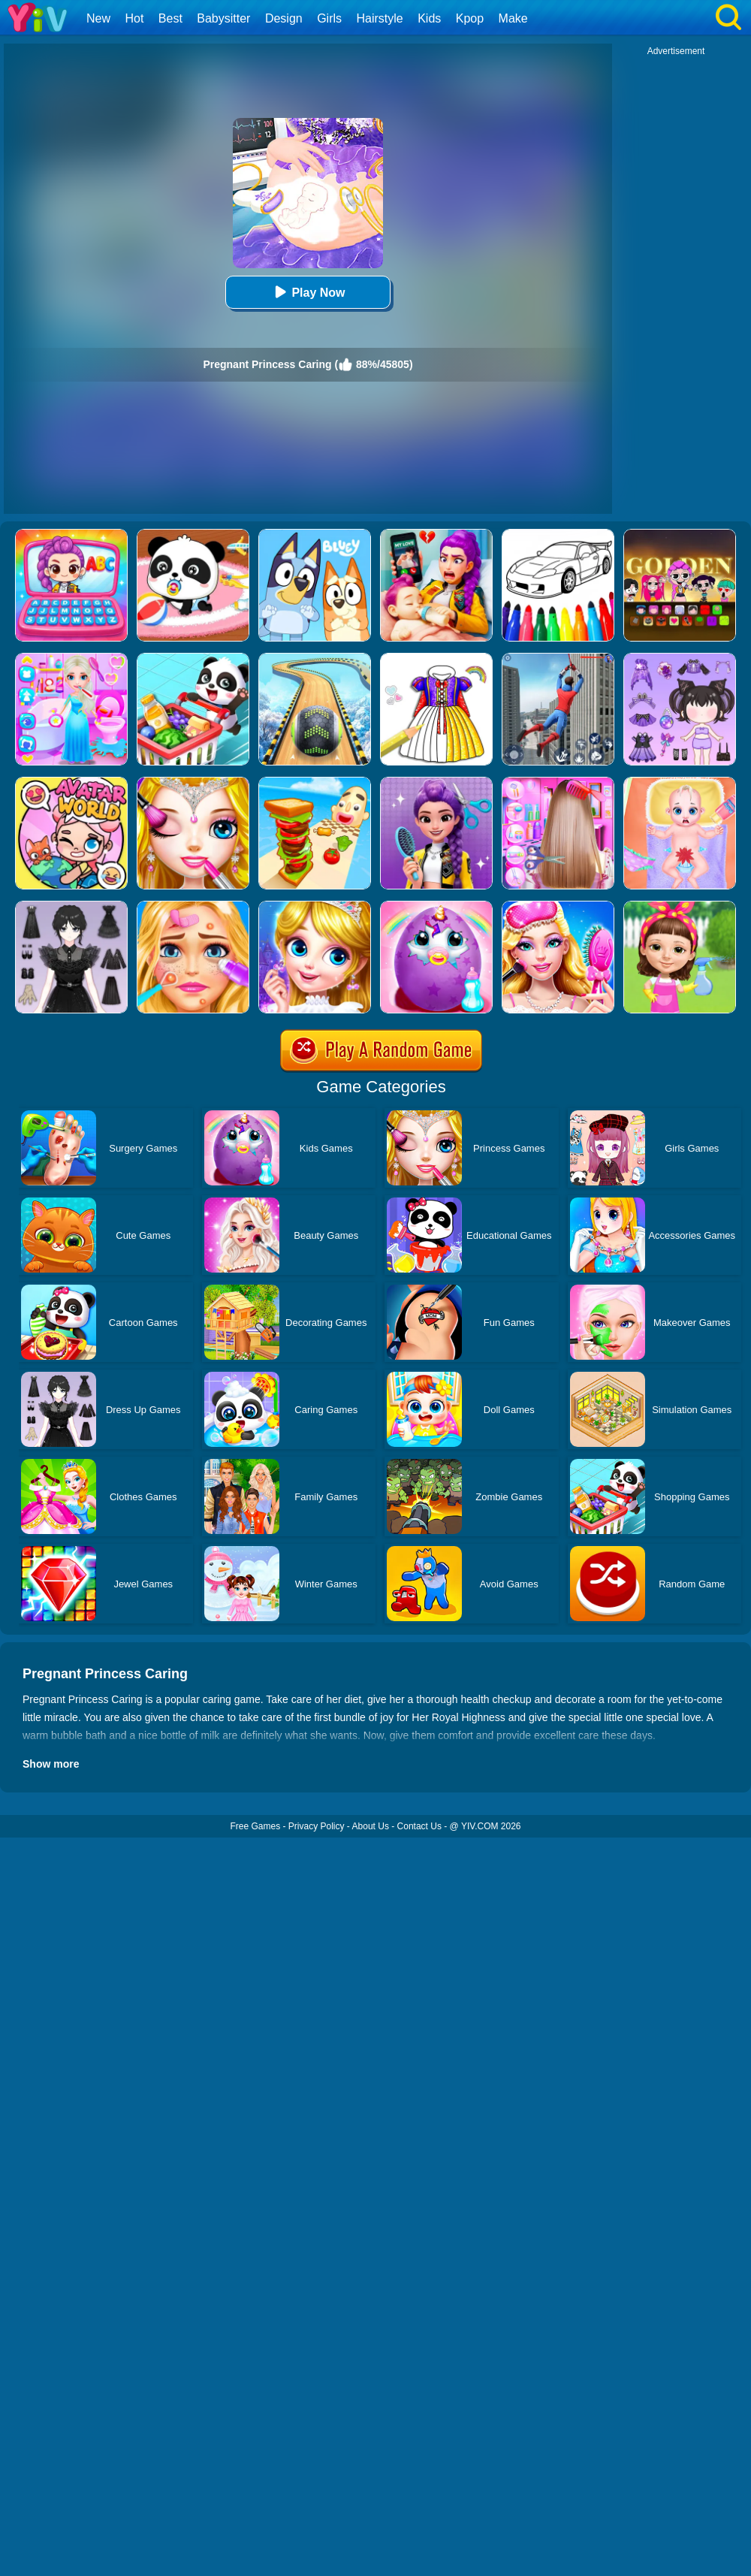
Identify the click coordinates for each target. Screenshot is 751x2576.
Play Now (307, 291)
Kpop (470, 18)
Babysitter (223, 18)
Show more (51, 1764)
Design (284, 18)
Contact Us (419, 1826)
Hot (134, 18)
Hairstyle (380, 18)
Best (170, 18)
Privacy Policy (316, 1826)
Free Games (255, 1826)
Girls (329, 18)
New (98, 18)
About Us (370, 1826)
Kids (429, 18)
